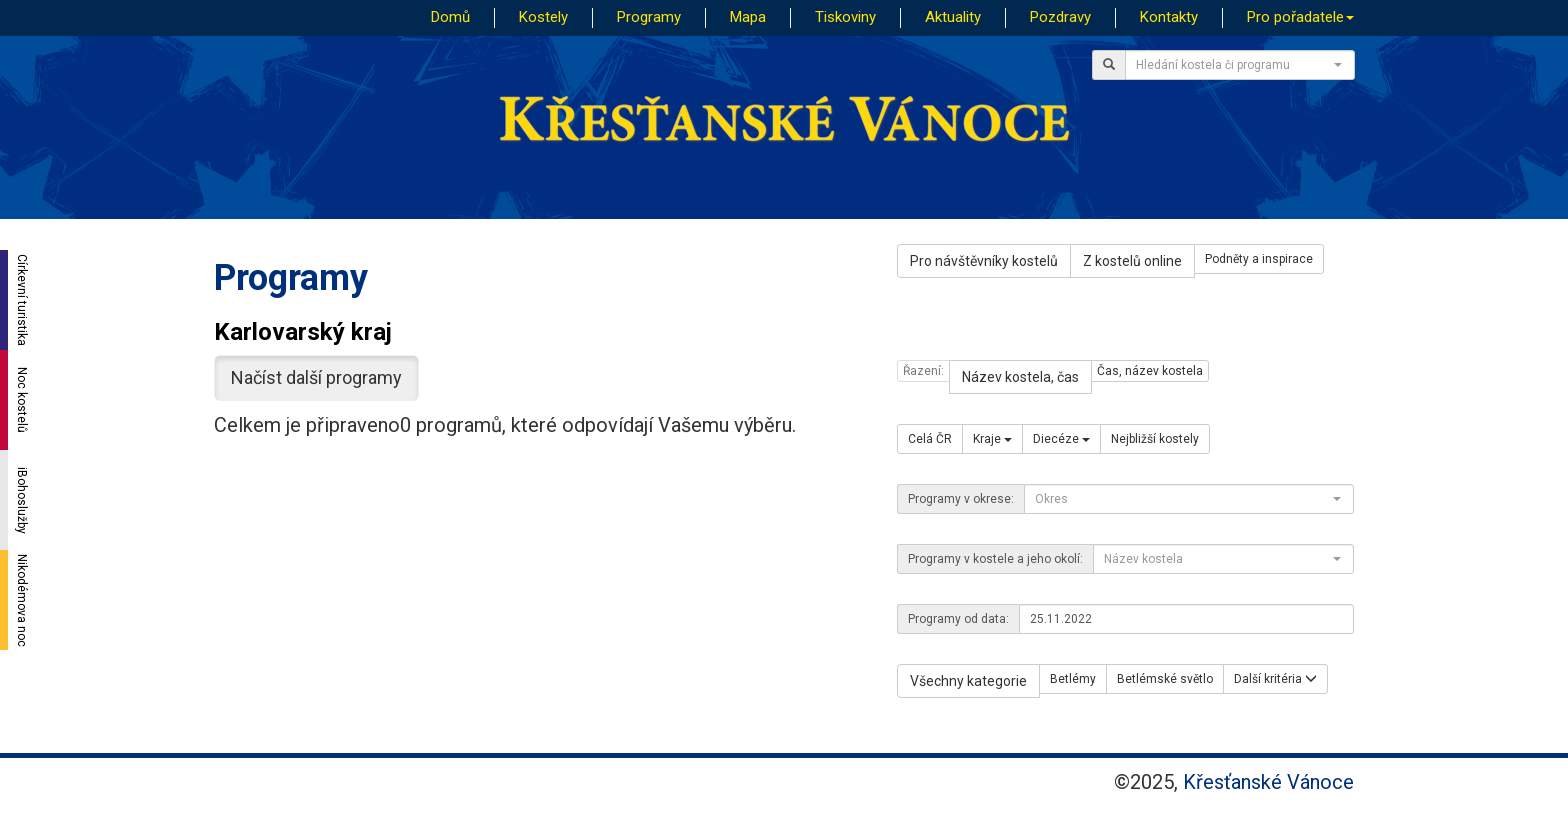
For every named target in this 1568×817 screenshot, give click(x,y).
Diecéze (1061, 439)
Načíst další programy (316, 377)
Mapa (748, 17)
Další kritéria (1275, 679)
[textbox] (1234, 65)
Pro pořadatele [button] (1300, 17)
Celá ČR (930, 439)
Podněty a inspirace (1259, 259)
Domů (450, 17)
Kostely (543, 17)
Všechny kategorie (968, 681)
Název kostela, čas (1020, 377)
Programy (649, 17)
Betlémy (1073, 679)
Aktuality (953, 17)
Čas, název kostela (1150, 371)
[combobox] (1240, 65)
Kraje (992, 439)
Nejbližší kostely (1155, 439)
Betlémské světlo (1165, 679)
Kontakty (1169, 17)
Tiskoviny (845, 17)
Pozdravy (1060, 17)
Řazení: (923, 371)
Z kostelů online (1132, 261)
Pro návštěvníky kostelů (984, 261)
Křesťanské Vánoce (1268, 782)
